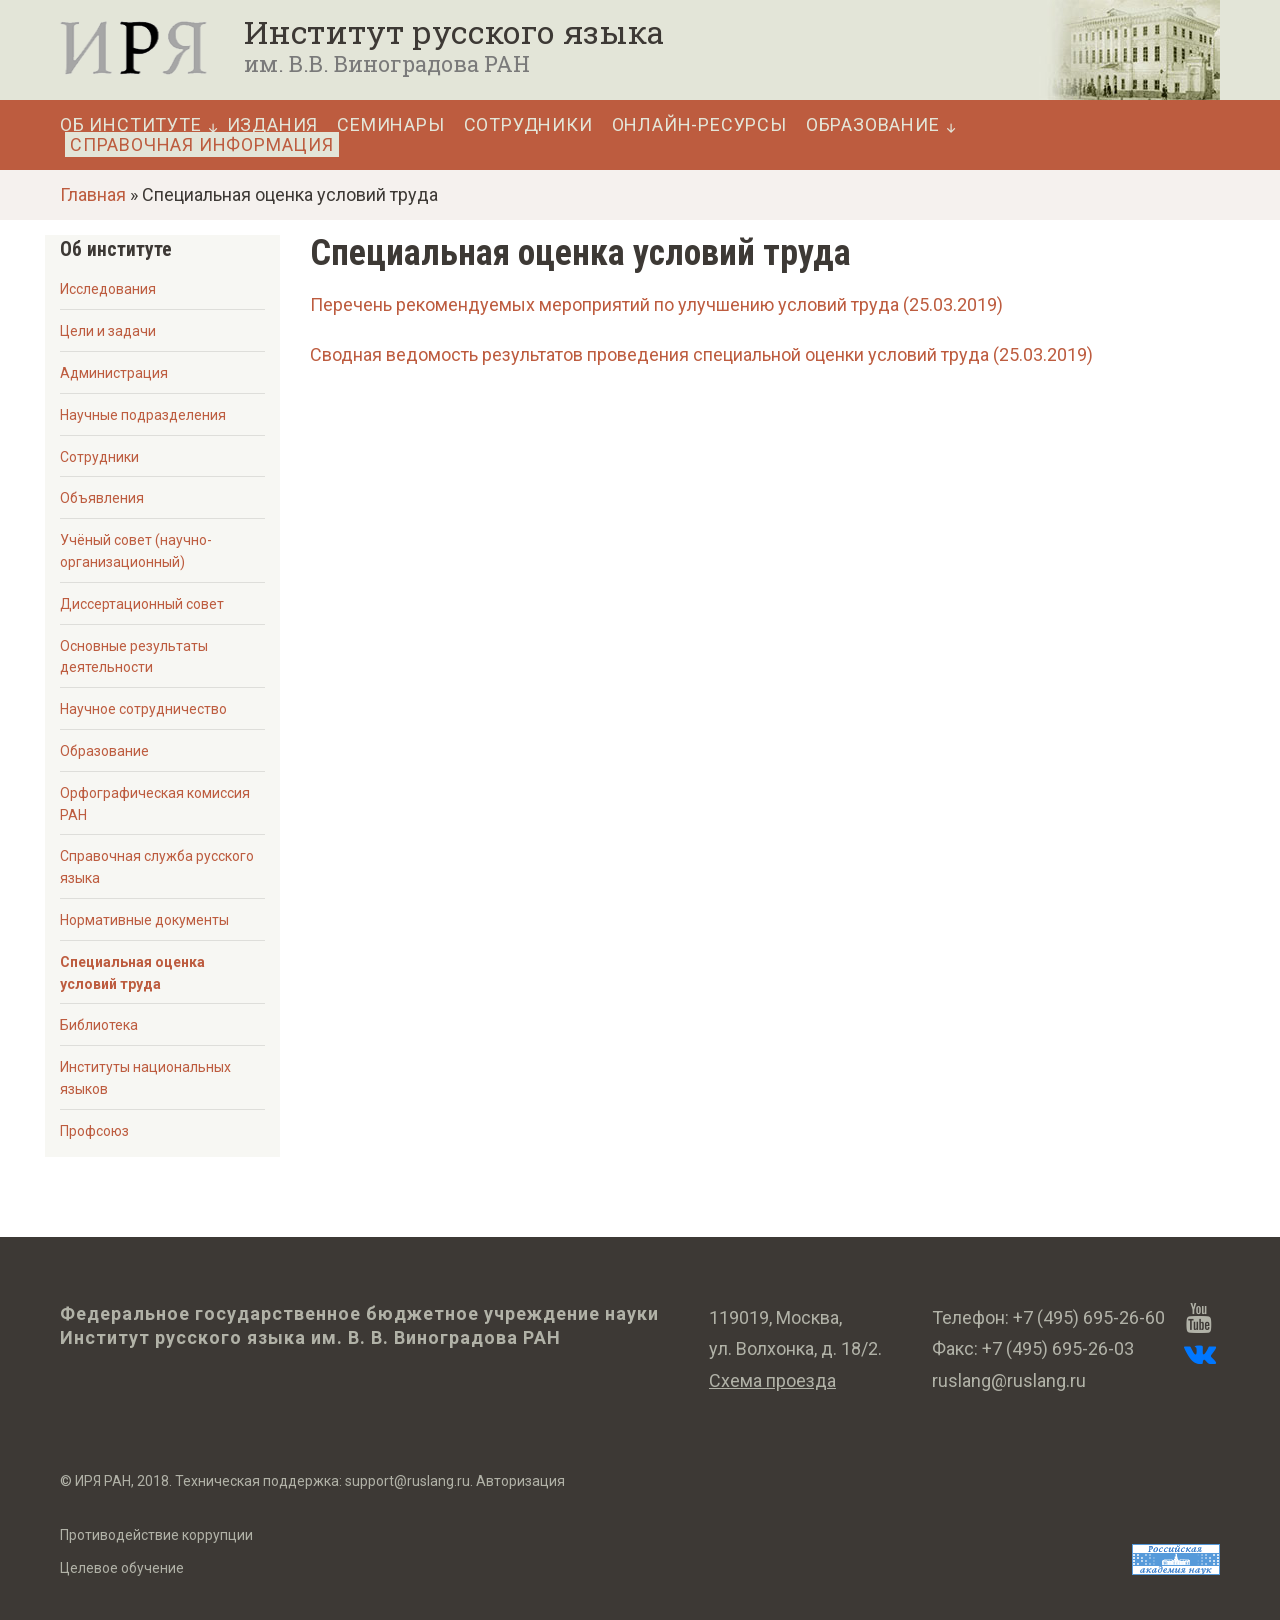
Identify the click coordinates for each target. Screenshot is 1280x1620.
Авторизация (520, 1481)
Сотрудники (528, 125)
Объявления (102, 498)
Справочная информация (202, 144)
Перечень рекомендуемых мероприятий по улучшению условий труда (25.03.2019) (656, 304)
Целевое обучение (122, 1568)
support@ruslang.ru (407, 1481)
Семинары (390, 125)
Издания (273, 125)
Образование (873, 125)
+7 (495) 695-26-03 (1058, 1348)
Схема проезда (772, 1380)
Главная (93, 194)
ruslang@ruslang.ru (1009, 1380)
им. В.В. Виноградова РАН (387, 63)
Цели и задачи (108, 331)
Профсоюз (94, 1131)
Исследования (108, 289)
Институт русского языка (454, 32)
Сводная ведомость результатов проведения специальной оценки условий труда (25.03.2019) (701, 354)
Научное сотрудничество (143, 709)
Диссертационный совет (142, 604)
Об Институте (131, 125)
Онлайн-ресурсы (699, 125)
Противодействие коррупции (156, 1535)
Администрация (114, 373)
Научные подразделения (143, 415)
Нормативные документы (144, 920)
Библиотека (99, 1025)
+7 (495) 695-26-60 (1089, 1317)
